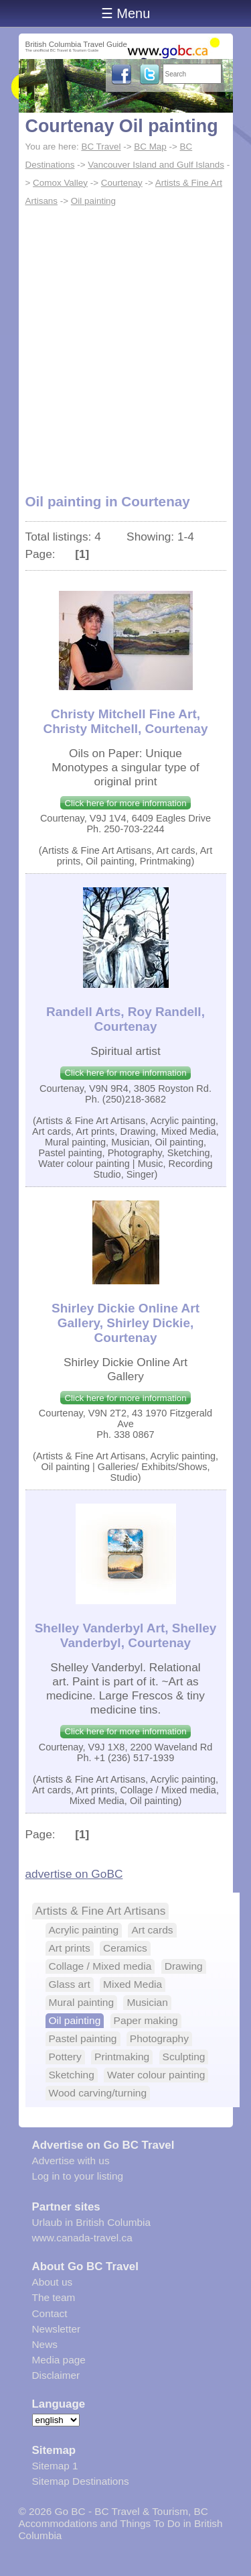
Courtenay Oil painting (121, 126)
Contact (50, 2313)
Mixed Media (132, 1984)
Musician (147, 2002)
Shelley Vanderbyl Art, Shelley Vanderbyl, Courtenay (126, 1635)
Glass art (69, 1984)
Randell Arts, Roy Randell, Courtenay (125, 1019)
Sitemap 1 (55, 2465)
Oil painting (93, 201)
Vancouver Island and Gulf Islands (156, 165)
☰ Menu (126, 13)
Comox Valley (60, 183)
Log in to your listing (78, 2176)
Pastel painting (83, 2038)
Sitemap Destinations (80, 2481)
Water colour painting (156, 2074)
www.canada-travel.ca (82, 2237)
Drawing (184, 1966)
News (45, 2344)
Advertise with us (71, 2160)
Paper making (146, 2020)
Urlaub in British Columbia (91, 2222)
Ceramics (125, 1948)
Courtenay (122, 183)
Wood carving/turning (98, 2092)
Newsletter (56, 2329)
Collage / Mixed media (100, 1966)
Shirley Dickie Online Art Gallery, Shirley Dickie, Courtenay (125, 1323)
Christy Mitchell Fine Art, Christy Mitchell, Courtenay (126, 721)
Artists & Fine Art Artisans (100, 1910)
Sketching (71, 2074)
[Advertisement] (125, 342)
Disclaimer (56, 2375)
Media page (59, 2359)
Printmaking (121, 2056)
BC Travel (100, 147)
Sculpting (184, 2056)
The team (54, 2297)
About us (52, 2282)
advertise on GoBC (74, 1874)
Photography (159, 2038)
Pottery (65, 2056)
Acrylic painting (84, 1930)
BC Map (150, 147)
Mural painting (81, 2002)
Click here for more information (125, 803)
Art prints (69, 1948)
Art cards (152, 1930)
